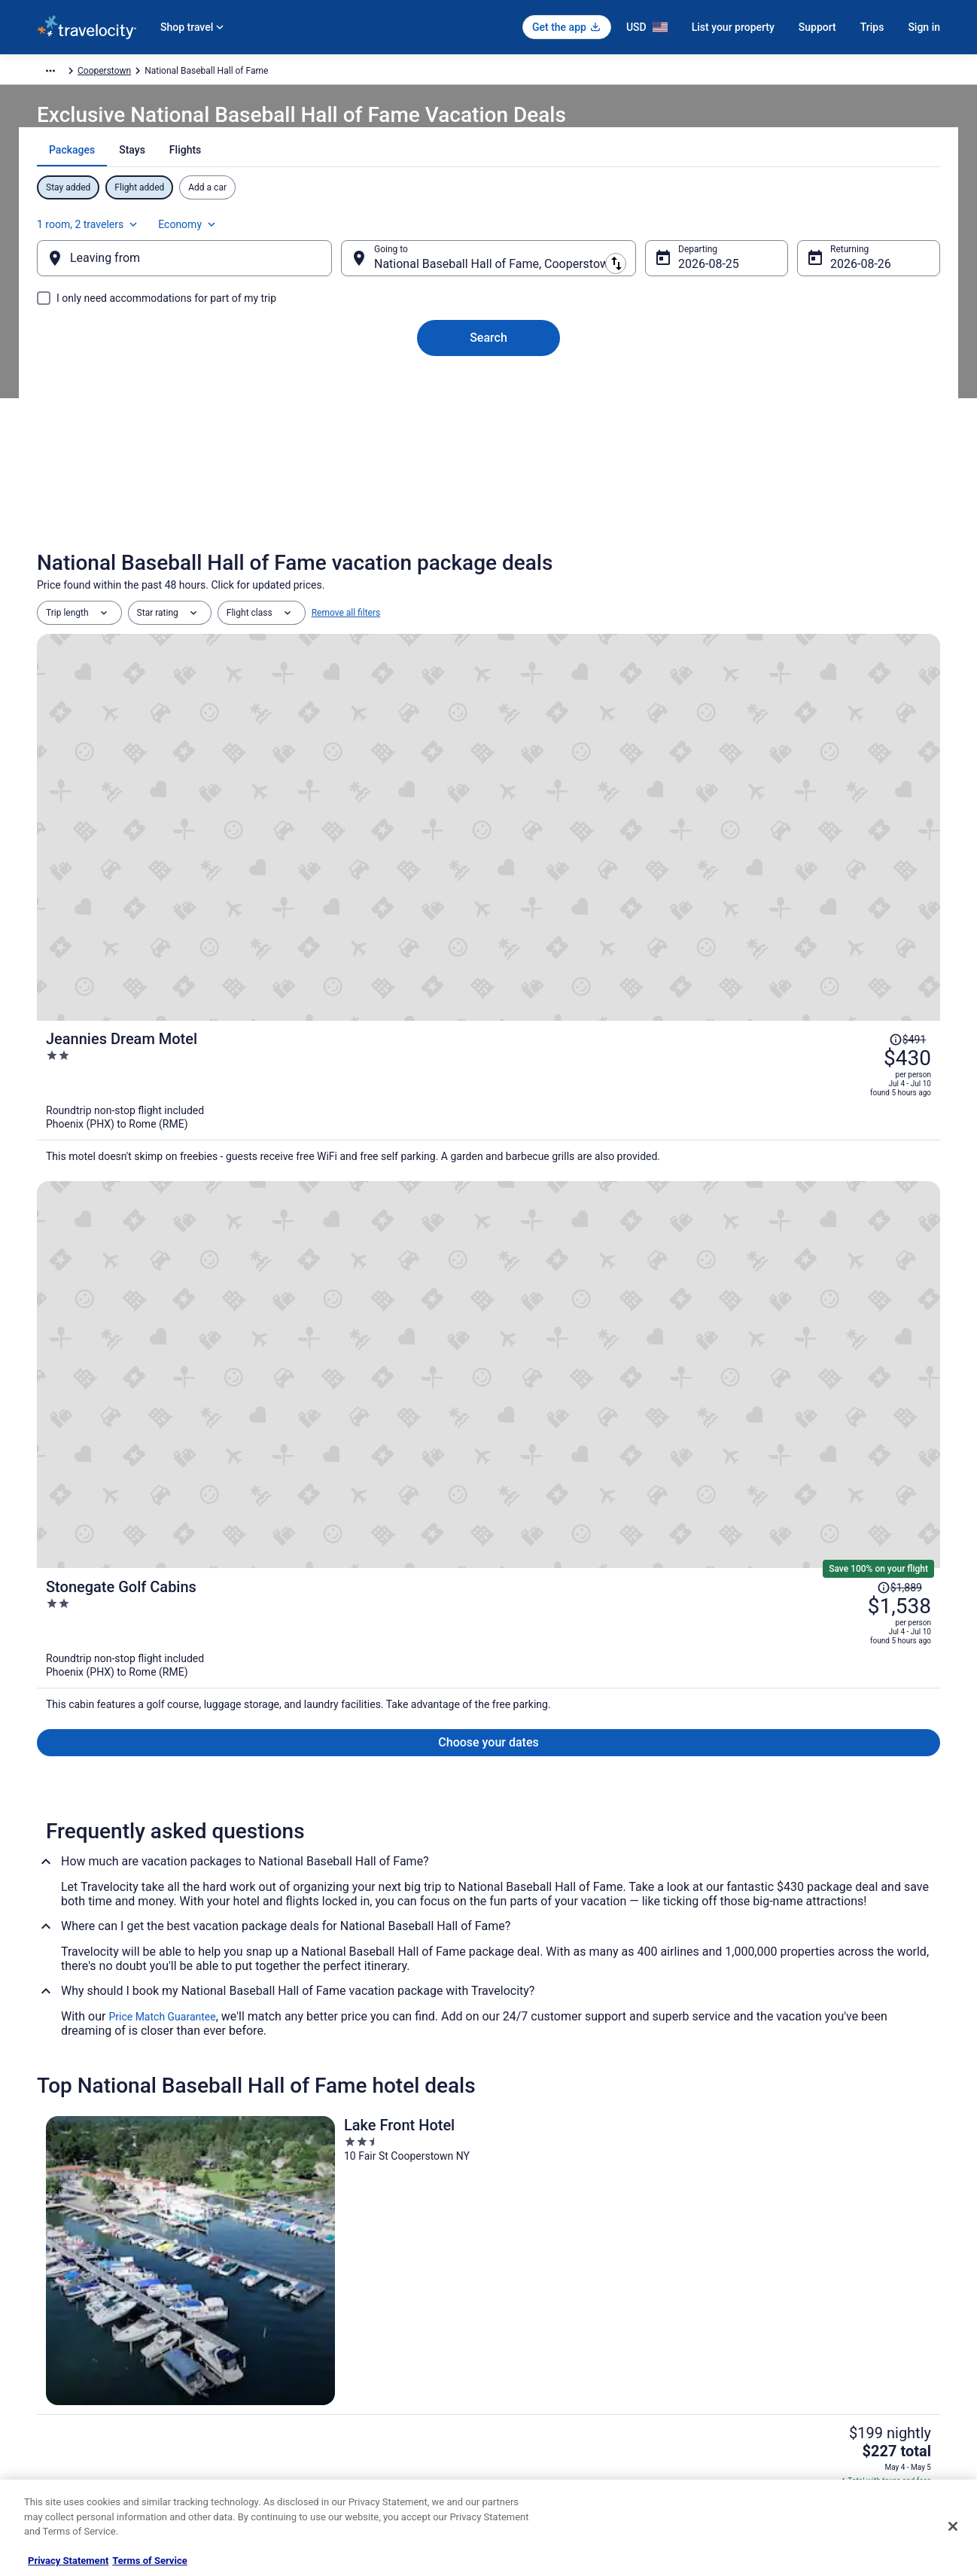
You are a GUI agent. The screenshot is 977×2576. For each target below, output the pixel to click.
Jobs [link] (46, 2301)
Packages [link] (133, 73)
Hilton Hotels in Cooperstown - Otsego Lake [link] (595, 2065)
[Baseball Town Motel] (792, 1477)
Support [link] (753, 2277)
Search (488, 353)
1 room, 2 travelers (774, 230)
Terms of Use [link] (530, 2325)
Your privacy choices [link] (545, 2397)
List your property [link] (72, 2325)
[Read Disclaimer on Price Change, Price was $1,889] (842, 871)
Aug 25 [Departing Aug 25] (685, 279)
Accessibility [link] (529, 2373)
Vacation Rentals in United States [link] (336, 2301)
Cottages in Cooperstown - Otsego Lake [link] (165, 2065)
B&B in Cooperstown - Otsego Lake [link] (154, 2036)
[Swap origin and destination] (352, 273)
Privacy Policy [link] (531, 2277)
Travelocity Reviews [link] (309, 2397)
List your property (733, 27)
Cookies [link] (520, 2301)
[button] (488, 1907)
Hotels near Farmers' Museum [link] (563, 2008)
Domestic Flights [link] (304, 2349)
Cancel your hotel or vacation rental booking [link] (825, 2301)
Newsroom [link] (59, 2373)
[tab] (435, 187)
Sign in (924, 27)
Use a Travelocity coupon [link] (787, 2373)
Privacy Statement (68, 2560)
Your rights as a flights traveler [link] (798, 2397)
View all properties (489, 1686)
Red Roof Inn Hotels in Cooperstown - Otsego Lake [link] (611, 2093)
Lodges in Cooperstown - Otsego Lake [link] (582, 2122)
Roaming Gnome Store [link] (82, 2421)
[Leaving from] (208, 273)
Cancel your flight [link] (772, 2325)
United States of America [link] (289, 73)
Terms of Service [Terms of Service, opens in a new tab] (149, 2560)
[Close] (952, 2526)
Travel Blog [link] (292, 2470)
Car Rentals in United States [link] (326, 2373)
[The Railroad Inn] (488, 1477)
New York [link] (371, 73)
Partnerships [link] (62, 2349)
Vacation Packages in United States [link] (341, 2325)
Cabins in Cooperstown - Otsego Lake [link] (580, 2036)
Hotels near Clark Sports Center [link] (147, 2008)
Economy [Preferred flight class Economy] (874, 230)
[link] (271, 1802)
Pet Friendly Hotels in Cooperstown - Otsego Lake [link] (188, 2093)
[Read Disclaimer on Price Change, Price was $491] (862, 693)
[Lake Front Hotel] (184, 1477)
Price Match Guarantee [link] (161, 1246)
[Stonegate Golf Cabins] (639, 907)
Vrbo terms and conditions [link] (557, 2349)
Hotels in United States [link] (316, 2277)
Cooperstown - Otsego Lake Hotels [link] (154, 2122)
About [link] (49, 2277)
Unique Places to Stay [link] (314, 2446)
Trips (872, 27)
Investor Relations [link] (73, 2397)
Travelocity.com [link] (68, 73)
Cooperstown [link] (431, 73)
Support (817, 27)
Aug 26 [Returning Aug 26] (825, 279)
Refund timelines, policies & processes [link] (814, 2349)
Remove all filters (346, 648)
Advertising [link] (59, 2446)
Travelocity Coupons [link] (311, 2421)
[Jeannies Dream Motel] (639, 745)
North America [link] (195, 73)
